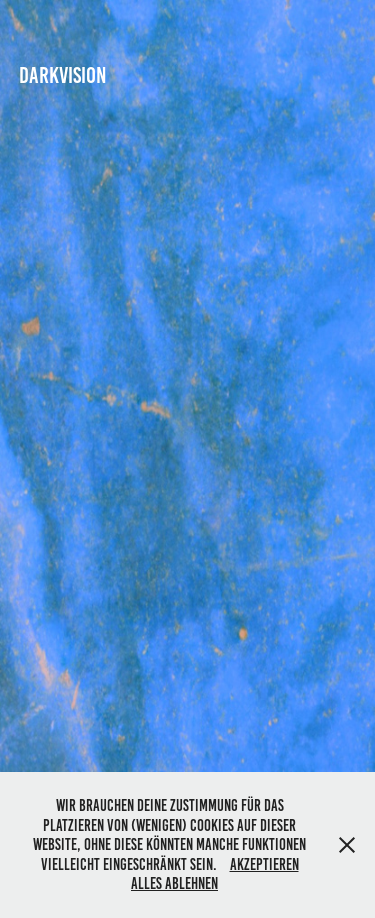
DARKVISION (63, 75)
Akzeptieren (264, 864)
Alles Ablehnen (174, 883)
